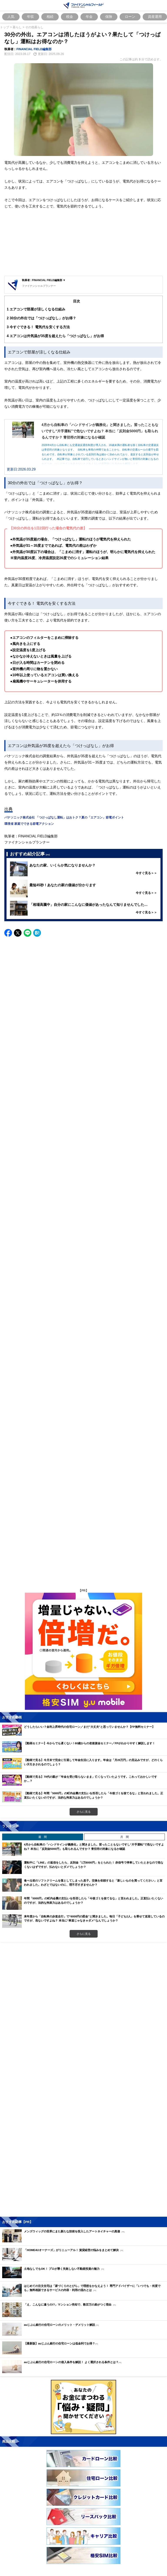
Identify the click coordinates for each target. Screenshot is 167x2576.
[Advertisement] (83, 243)
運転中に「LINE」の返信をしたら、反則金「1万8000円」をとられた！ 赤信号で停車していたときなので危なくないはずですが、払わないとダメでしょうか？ (93, 1864)
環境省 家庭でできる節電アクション (29, 823)
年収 (30, 16)
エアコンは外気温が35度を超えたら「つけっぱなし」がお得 (55, 336)
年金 (89, 16)
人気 (10, 16)
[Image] (84, 5)
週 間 (42, 1837)
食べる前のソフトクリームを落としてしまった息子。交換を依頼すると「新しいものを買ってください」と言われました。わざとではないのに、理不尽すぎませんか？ (93, 1882)
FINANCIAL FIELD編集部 (34, 49)
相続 (50, 16)
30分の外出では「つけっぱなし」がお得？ (41, 318)
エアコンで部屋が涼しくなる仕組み (36, 309)
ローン (130, 16)
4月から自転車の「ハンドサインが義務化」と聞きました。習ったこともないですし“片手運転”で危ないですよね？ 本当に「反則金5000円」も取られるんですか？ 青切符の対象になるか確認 (94, 1846)
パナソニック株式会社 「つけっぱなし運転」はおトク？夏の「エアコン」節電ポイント (64, 817)
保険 (108, 16)
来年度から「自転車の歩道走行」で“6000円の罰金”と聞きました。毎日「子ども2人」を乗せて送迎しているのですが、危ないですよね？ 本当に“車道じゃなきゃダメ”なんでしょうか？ (94, 1918)
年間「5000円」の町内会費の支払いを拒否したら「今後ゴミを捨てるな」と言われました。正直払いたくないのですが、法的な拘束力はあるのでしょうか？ (93, 1900)
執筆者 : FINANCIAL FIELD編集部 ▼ (43, 280)
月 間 (124, 1837)
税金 (69, 16)
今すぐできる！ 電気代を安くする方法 (38, 327)
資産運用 (155, 16)
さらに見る (84, 1811)
